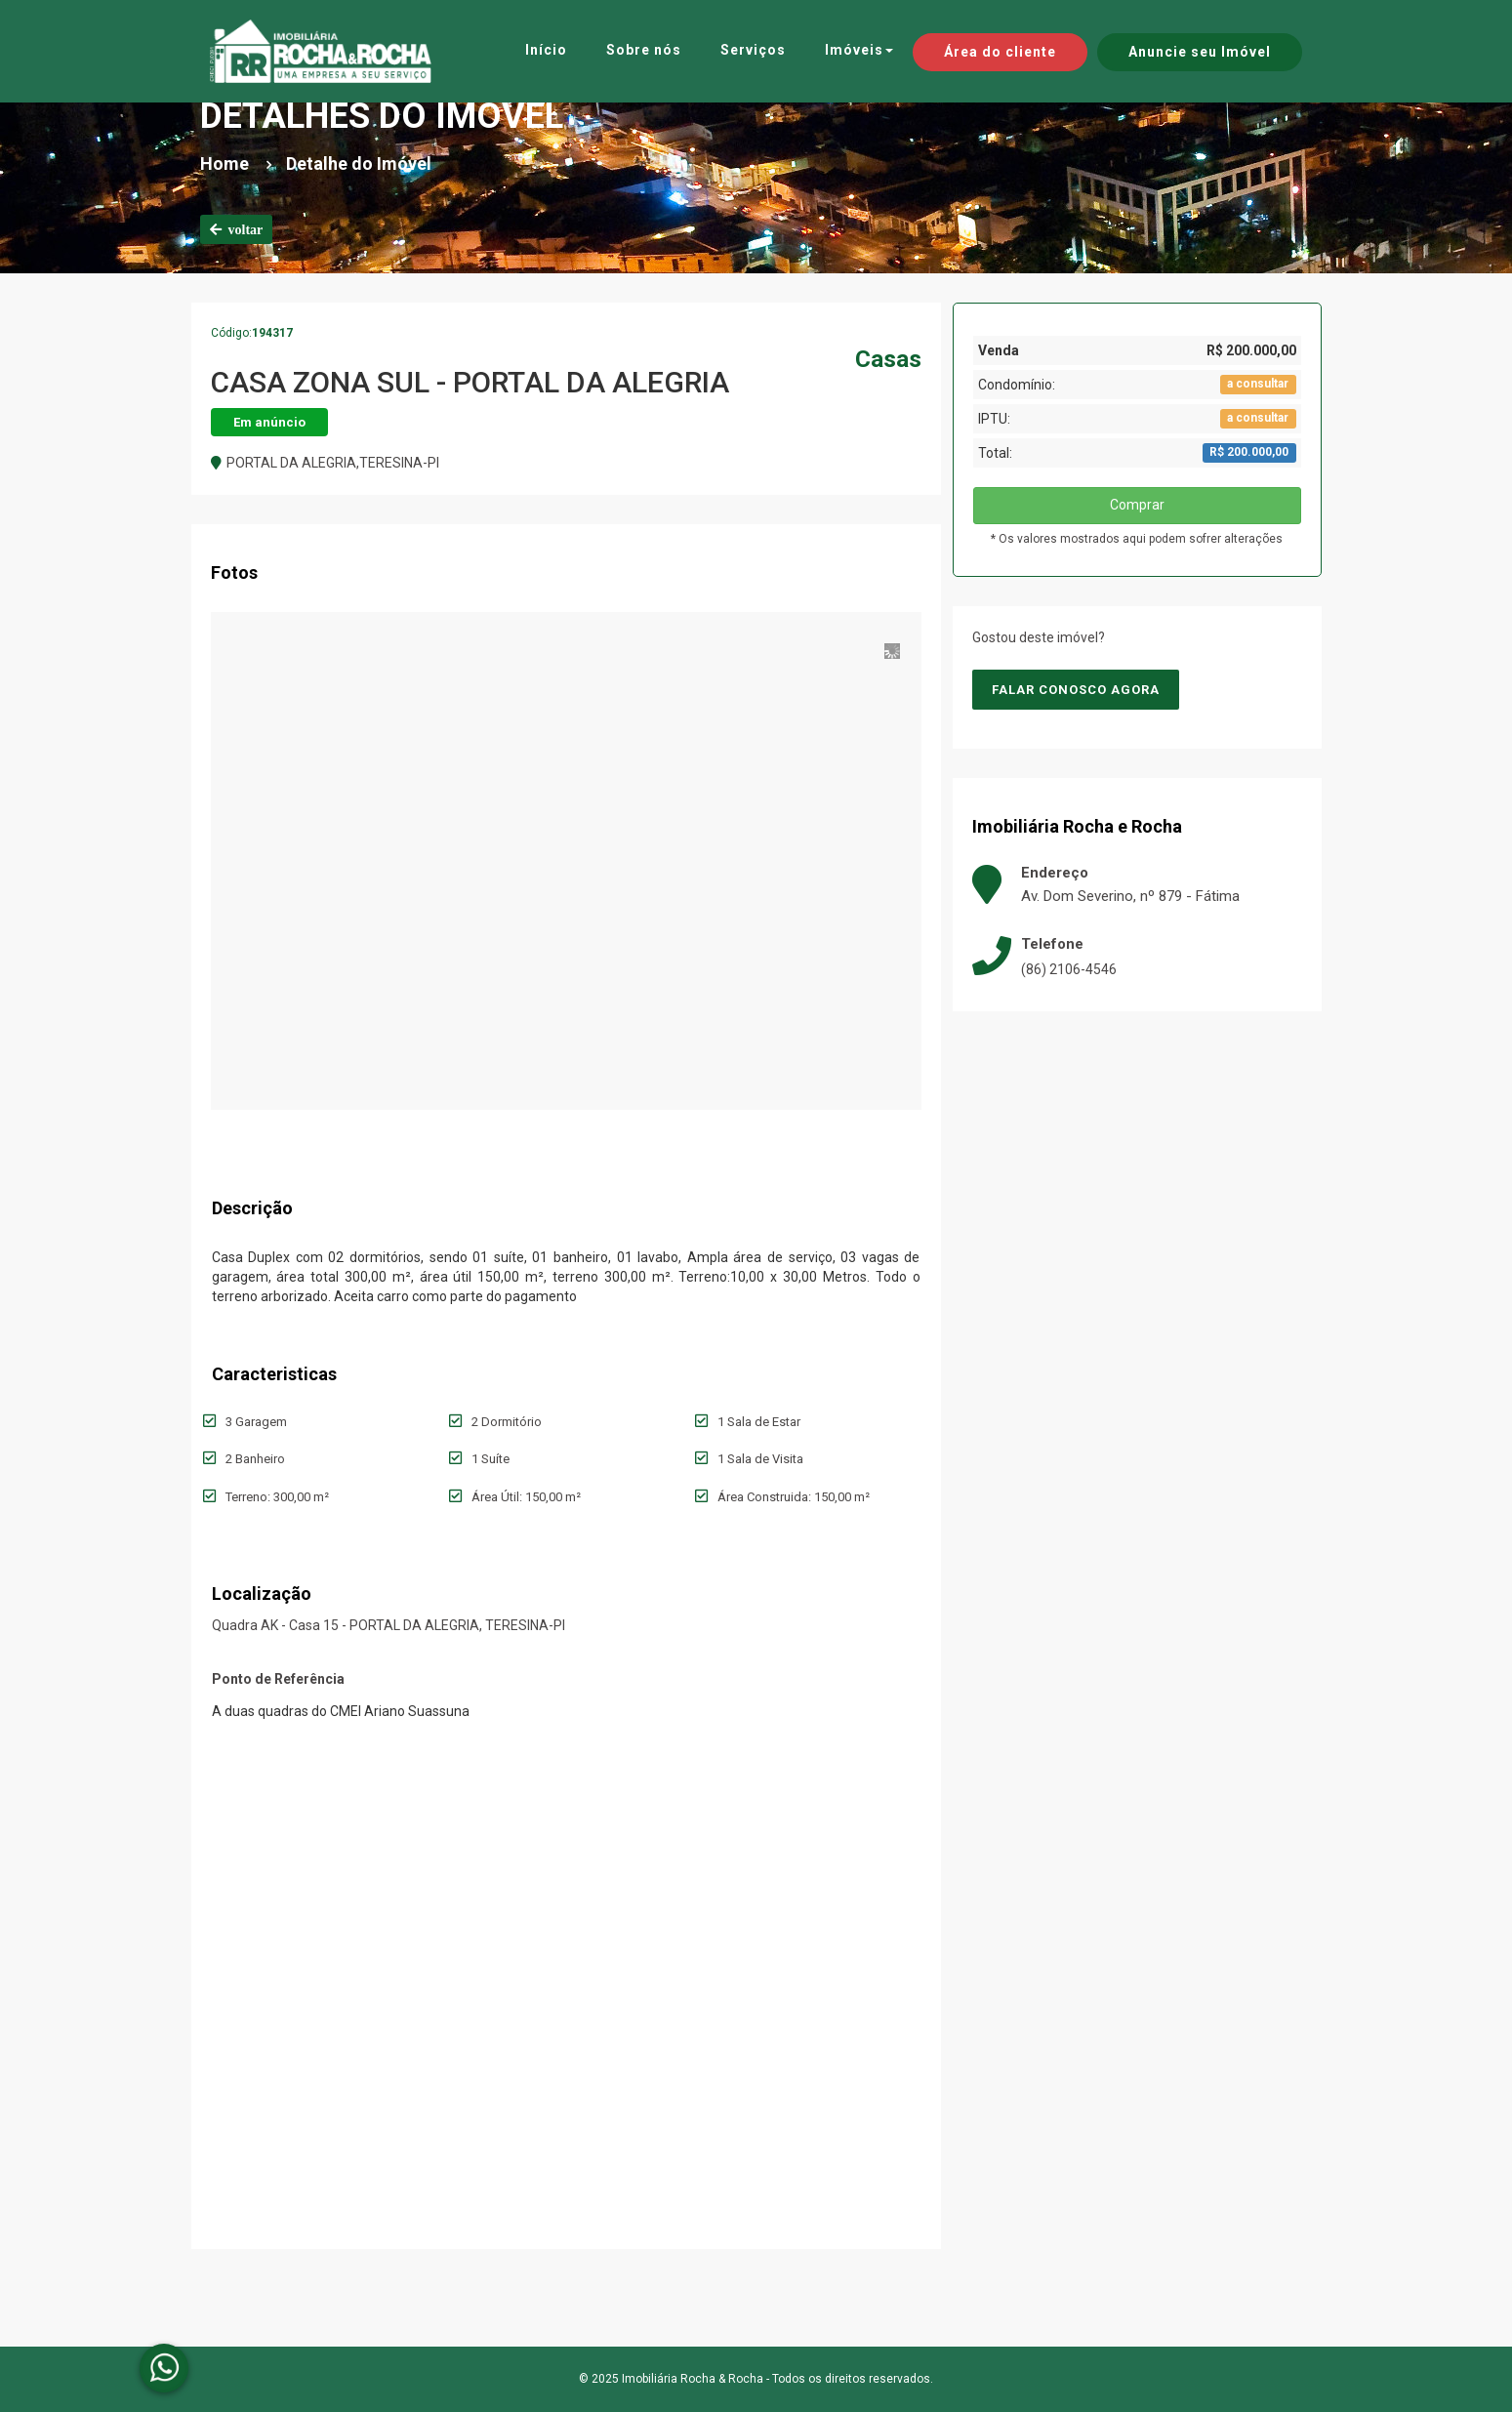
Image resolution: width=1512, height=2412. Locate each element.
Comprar (1137, 504)
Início (546, 50)
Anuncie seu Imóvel (1199, 52)
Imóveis (859, 50)
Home (224, 163)
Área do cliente (1000, 52)
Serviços (753, 50)
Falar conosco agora (1076, 689)
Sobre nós (643, 50)
